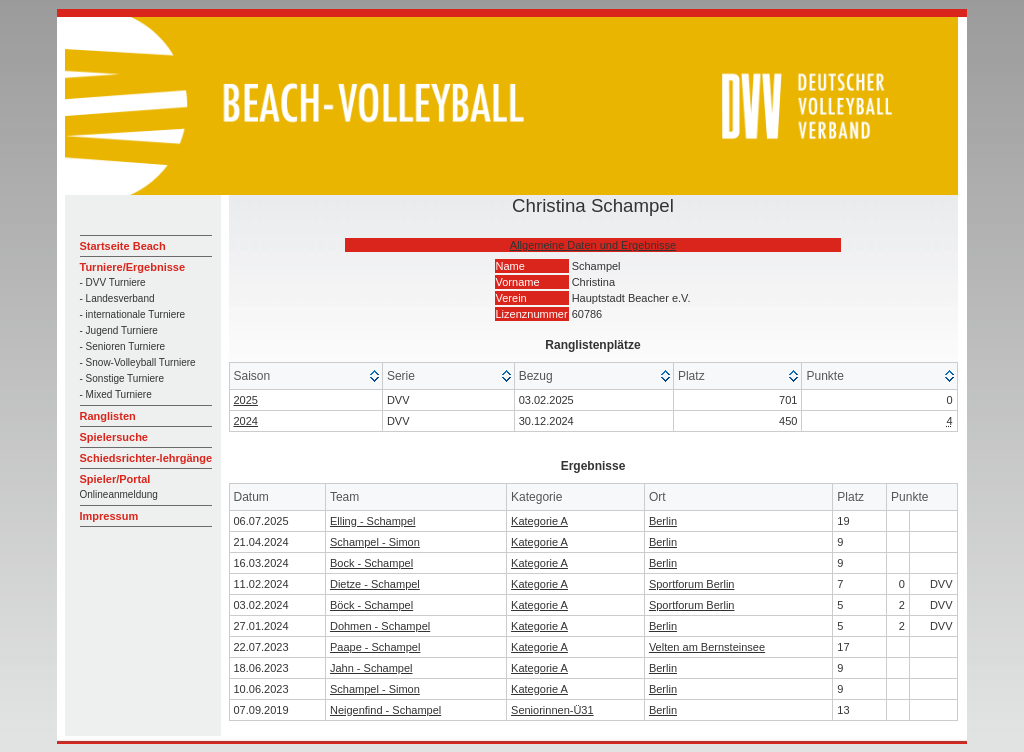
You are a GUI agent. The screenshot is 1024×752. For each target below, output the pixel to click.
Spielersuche (114, 437)
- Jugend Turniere (119, 330)
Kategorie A (539, 521)
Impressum (109, 516)
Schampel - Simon (375, 542)
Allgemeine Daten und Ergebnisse (593, 245)
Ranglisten (108, 416)
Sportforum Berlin (692, 584)
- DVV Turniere (113, 282)
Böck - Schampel (371, 605)
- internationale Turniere (133, 314)
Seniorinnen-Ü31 (552, 710)
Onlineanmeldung (119, 494)
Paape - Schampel (375, 647)
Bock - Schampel (371, 563)
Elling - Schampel (373, 521)
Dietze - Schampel (375, 584)
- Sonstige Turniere (122, 378)
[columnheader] (306, 376)
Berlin (663, 521)
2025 (246, 400)
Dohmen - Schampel (380, 626)
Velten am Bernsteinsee (707, 647)
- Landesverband (117, 298)
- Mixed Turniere (116, 394)
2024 (246, 421)
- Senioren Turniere (123, 346)
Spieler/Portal (115, 479)
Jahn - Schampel (371, 668)
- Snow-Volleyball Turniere (138, 362)
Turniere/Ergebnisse (133, 267)
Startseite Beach (123, 246)
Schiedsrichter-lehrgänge (146, 458)
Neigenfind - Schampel (385, 710)
